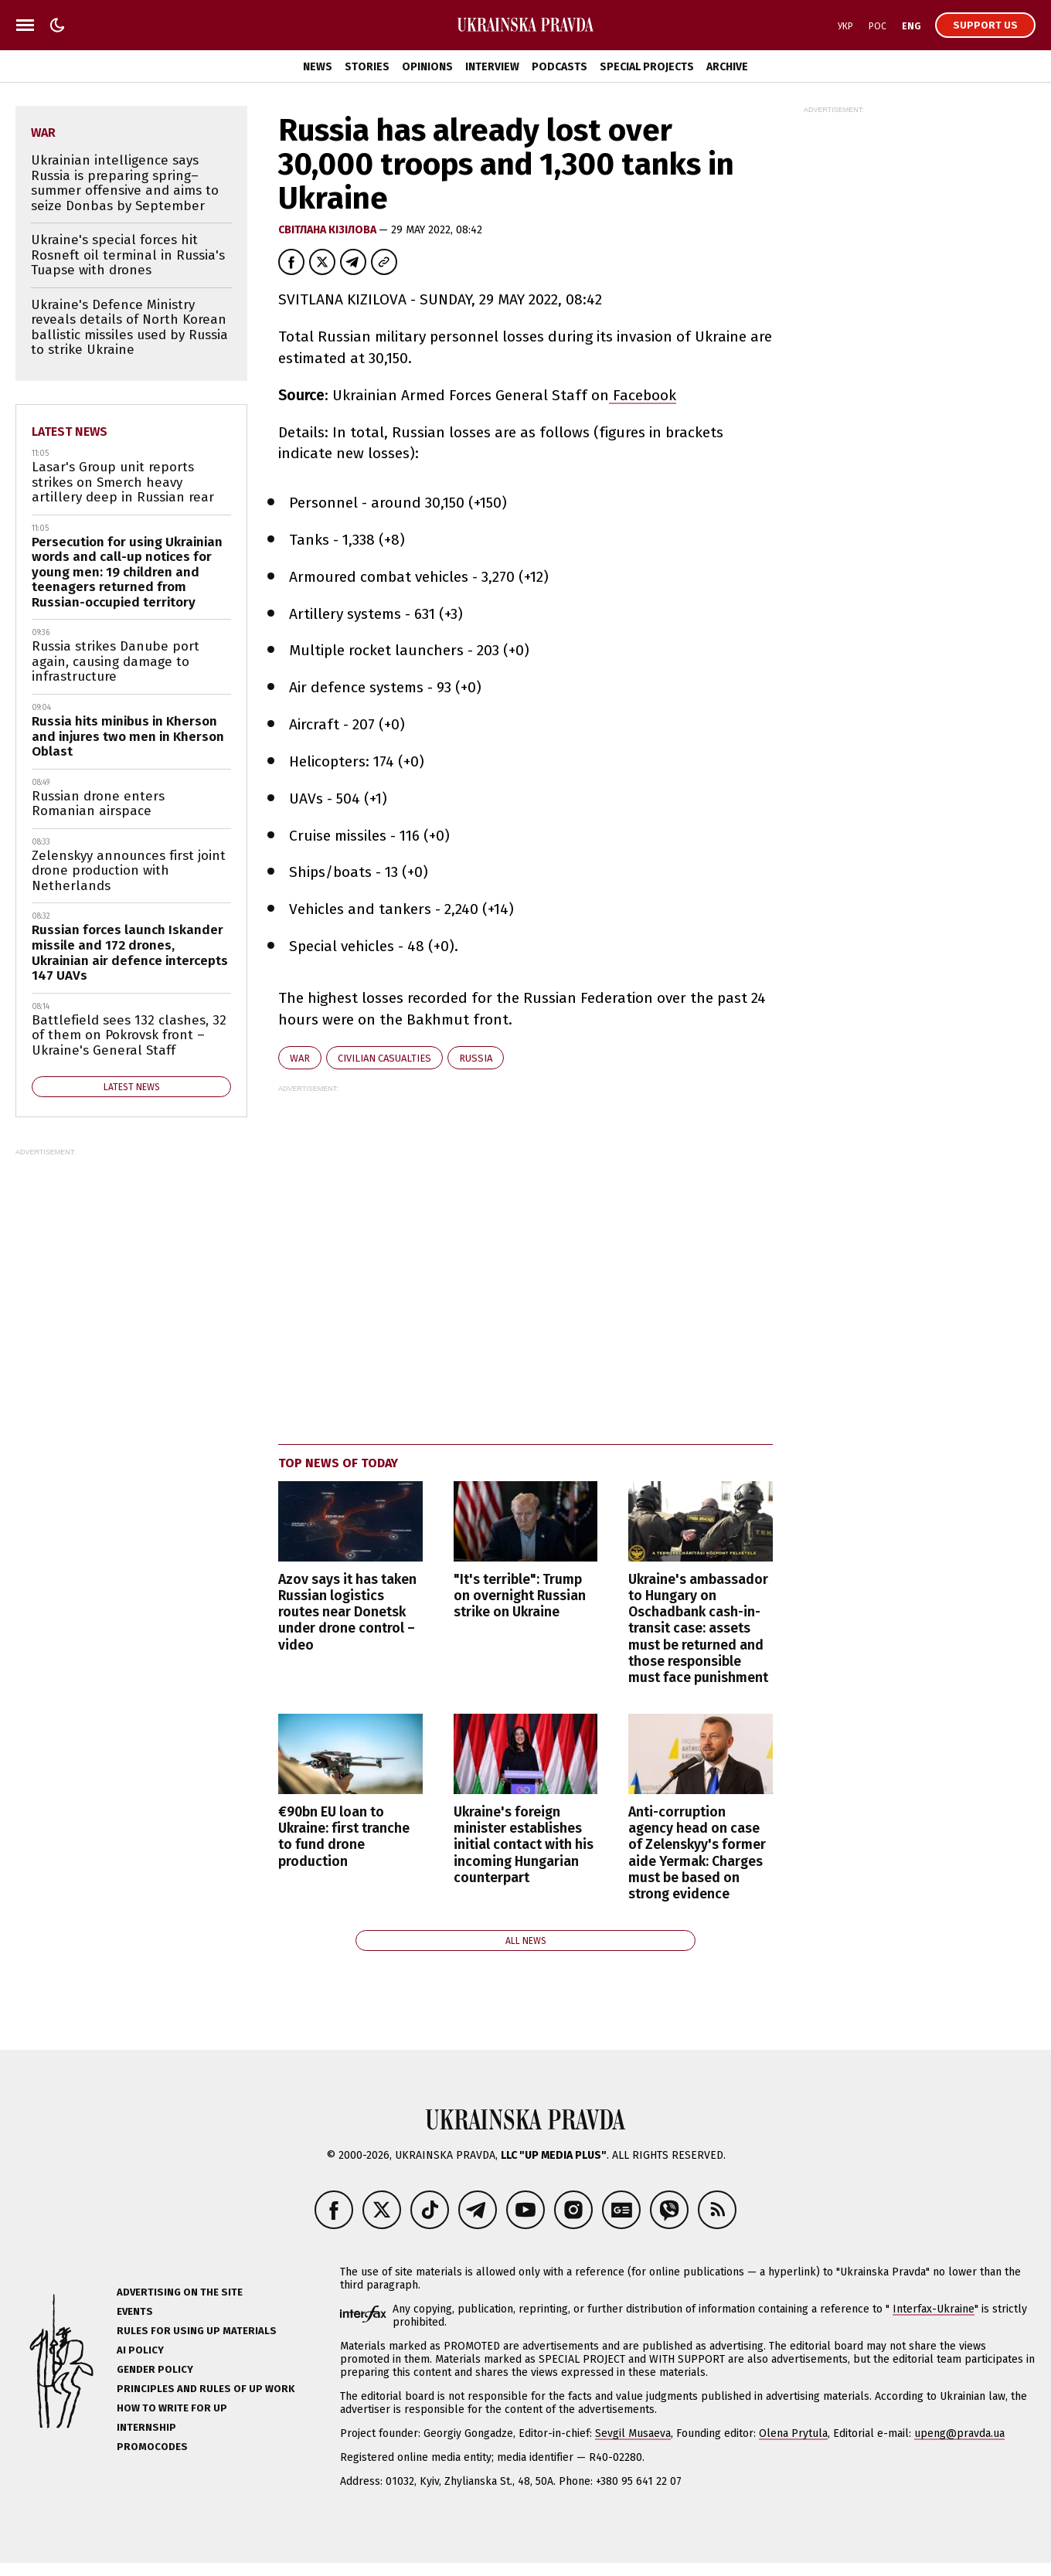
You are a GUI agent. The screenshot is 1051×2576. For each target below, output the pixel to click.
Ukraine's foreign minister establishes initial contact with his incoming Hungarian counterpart (524, 1844)
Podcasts (559, 66)
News (317, 66)
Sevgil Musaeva (633, 2433)
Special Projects (647, 66)
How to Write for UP (172, 2408)
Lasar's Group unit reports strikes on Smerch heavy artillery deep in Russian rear (123, 482)
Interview (492, 66)
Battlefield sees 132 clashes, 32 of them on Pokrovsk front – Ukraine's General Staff (129, 1035)
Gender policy (155, 2369)
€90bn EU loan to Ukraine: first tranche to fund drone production (344, 1836)
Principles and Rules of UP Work (205, 2388)
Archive (727, 66)
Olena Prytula (793, 2433)
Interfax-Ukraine (933, 2309)
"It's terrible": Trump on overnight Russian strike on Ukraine (520, 1596)
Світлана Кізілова (328, 229)
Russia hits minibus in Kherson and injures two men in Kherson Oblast (128, 736)
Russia (475, 1058)
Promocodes (152, 2446)
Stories (367, 66)
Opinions (427, 66)
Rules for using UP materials (197, 2330)
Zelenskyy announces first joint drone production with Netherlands (129, 871)
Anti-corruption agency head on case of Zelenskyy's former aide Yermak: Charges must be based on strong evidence (697, 1853)
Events (135, 2311)
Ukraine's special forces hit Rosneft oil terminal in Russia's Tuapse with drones (128, 255)
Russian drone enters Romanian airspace (98, 804)
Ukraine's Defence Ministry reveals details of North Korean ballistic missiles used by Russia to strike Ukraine (129, 328)
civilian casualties (384, 1058)
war (300, 1058)
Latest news (69, 431)
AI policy (140, 2350)
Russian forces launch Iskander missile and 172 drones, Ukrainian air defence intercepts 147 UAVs (130, 953)
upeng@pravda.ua (959, 2433)
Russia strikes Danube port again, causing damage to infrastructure (115, 661)
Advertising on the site (180, 2292)
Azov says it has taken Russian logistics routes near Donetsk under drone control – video (347, 1612)
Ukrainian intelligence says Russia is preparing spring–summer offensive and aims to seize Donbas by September (125, 183)
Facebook (642, 395)
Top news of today (338, 1463)
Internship (146, 2427)
